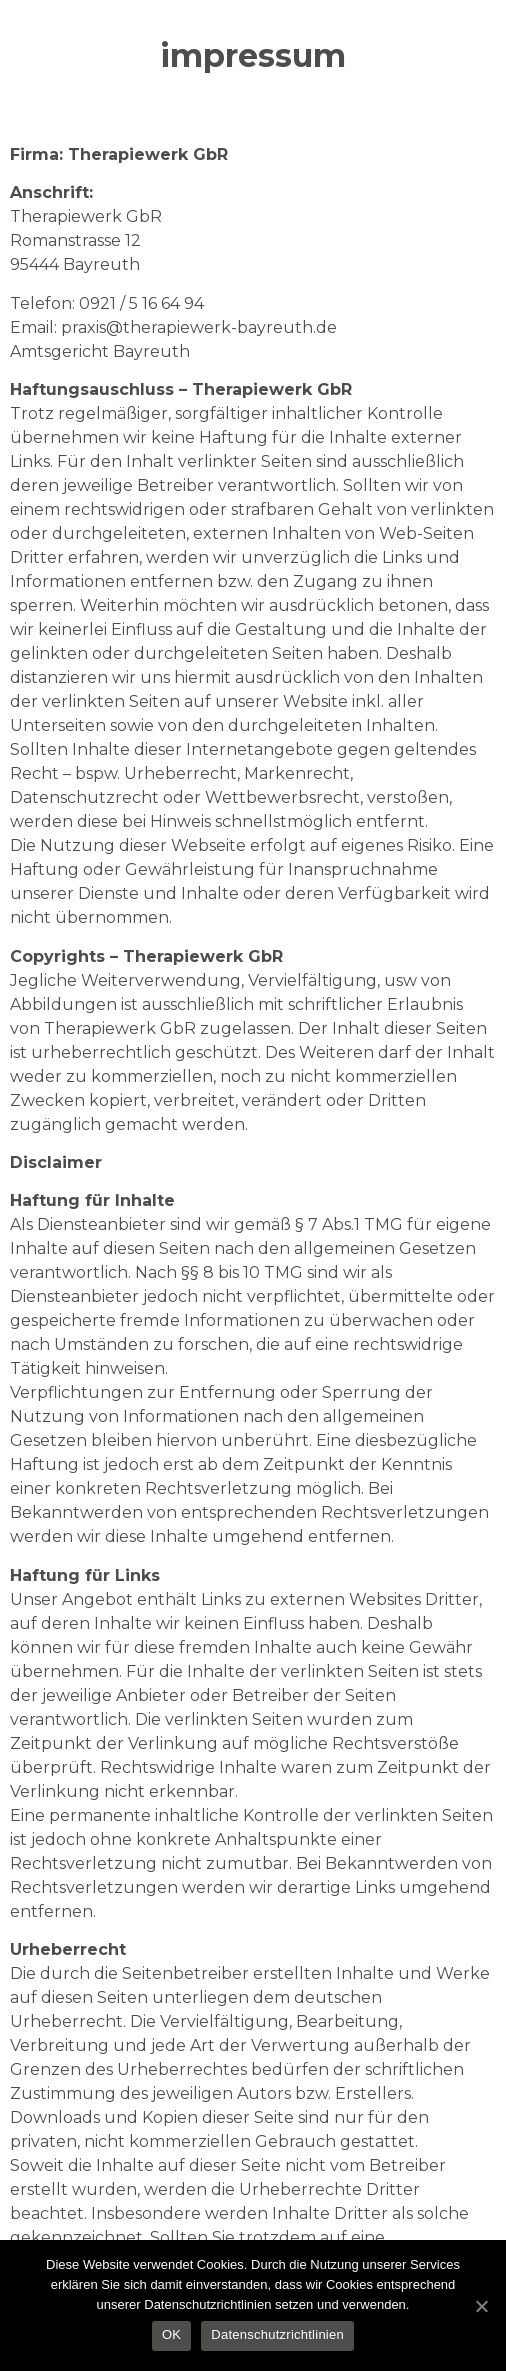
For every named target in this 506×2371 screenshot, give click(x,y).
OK (171, 2334)
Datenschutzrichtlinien (277, 2334)
